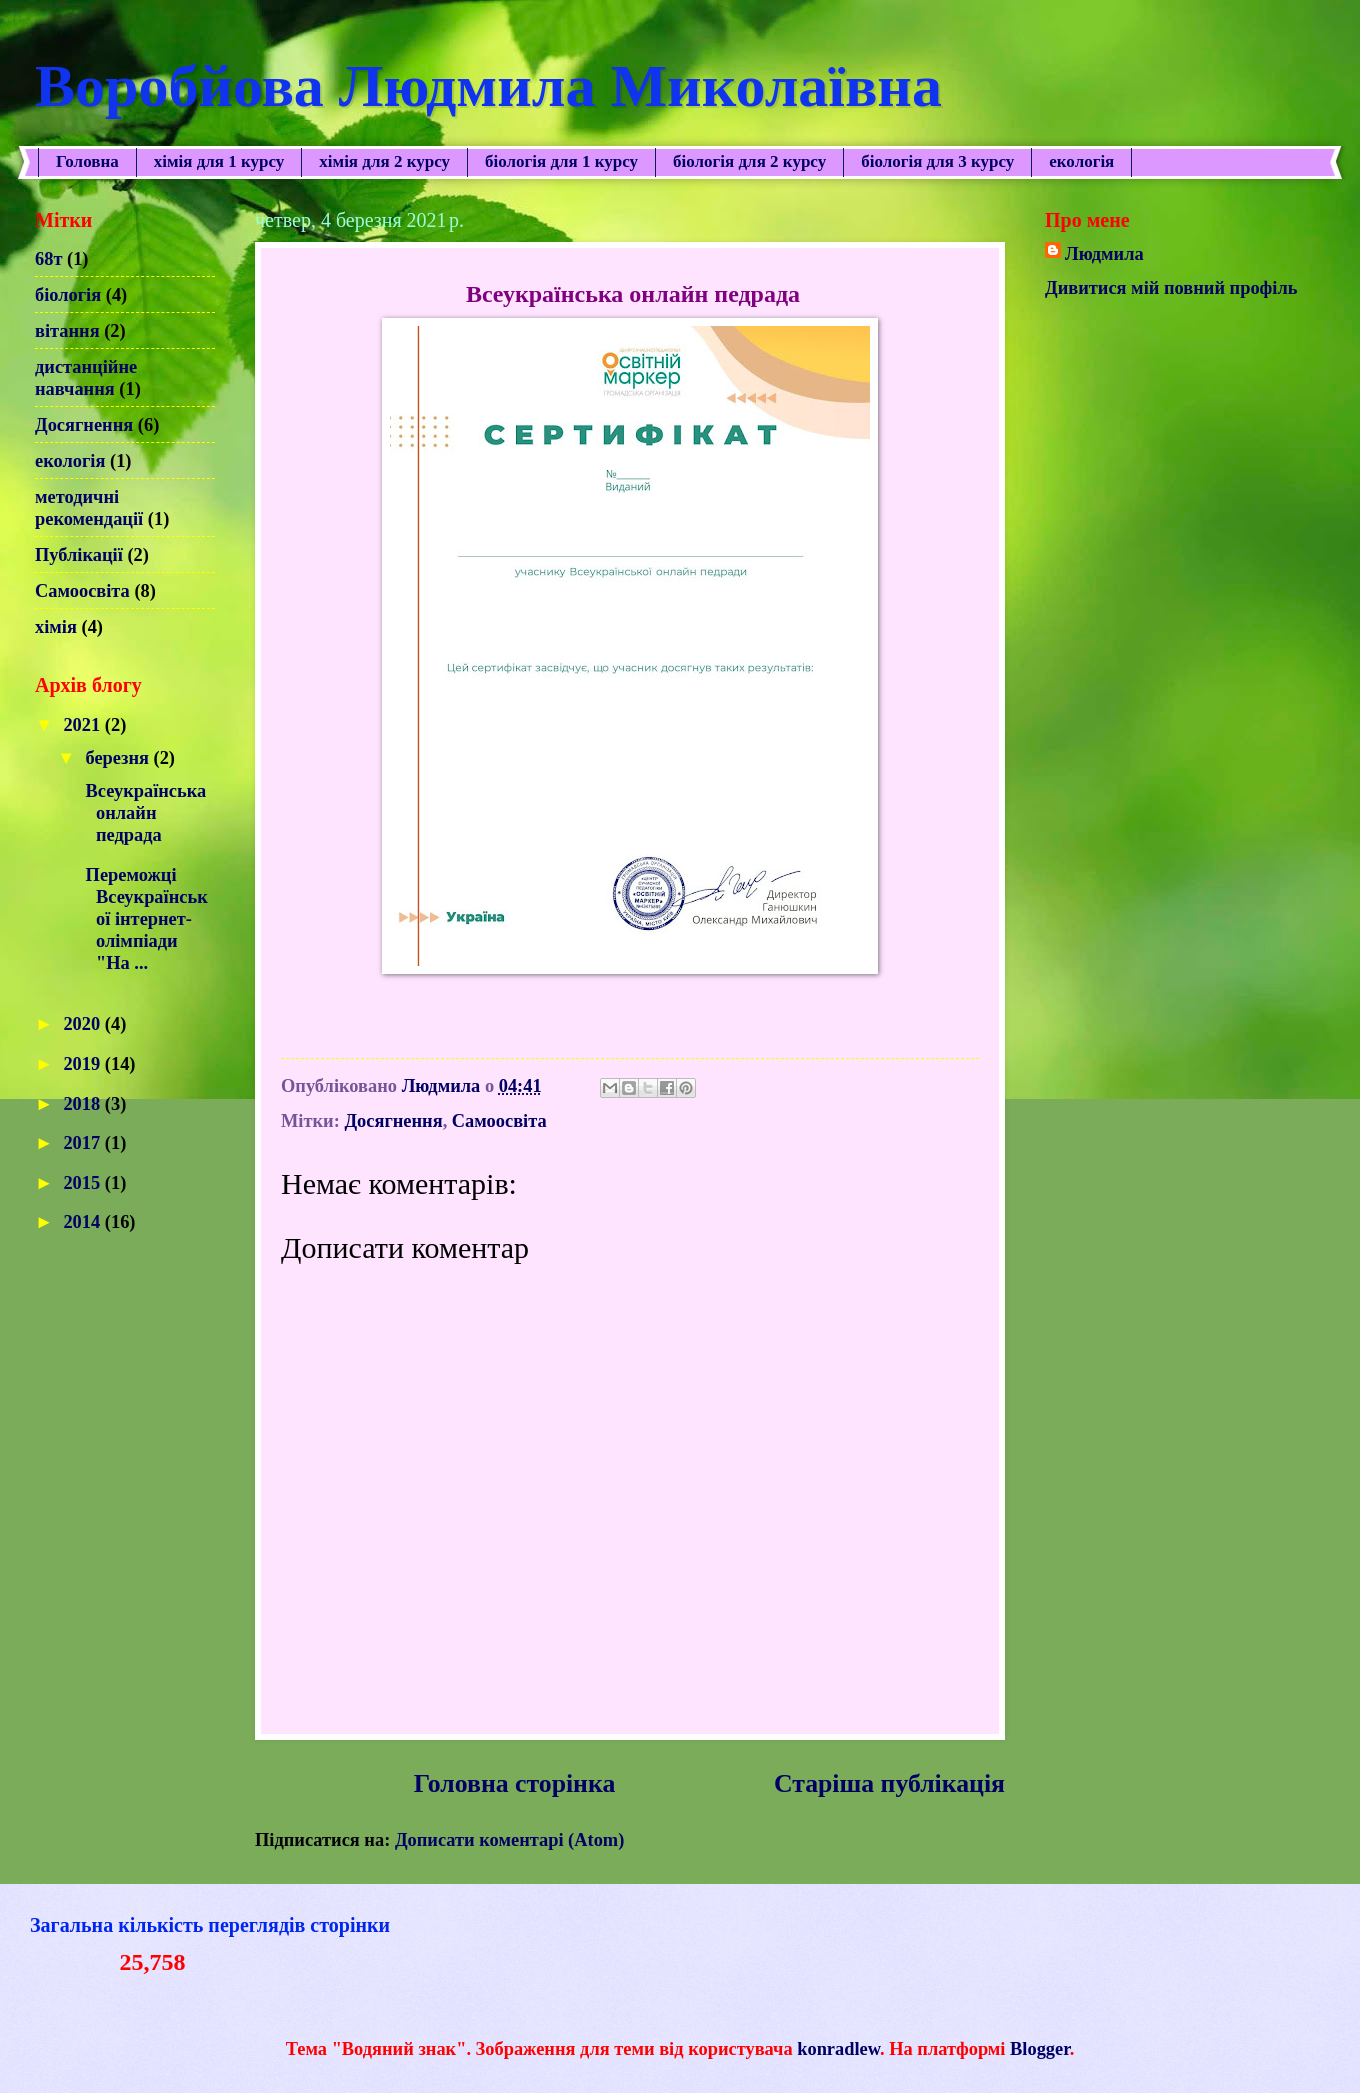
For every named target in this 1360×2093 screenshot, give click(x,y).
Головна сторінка (515, 1783)
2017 (83, 1143)
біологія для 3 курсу (937, 161)
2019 (83, 1064)
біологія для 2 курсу (749, 161)
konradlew (838, 2049)
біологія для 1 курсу (561, 161)
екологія (70, 461)
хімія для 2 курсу (384, 161)
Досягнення (393, 1121)
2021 (83, 725)
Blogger (1040, 2049)
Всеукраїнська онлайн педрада (143, 813)
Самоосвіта (499, 1121)
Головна (87, 161)
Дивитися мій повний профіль (1171, 288)
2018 (83, 1104)
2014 (83, 1222)
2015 (83, 1183)
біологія (68, 295)
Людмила (1104, 254)
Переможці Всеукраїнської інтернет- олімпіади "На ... (144, 919)
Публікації (79, 555)
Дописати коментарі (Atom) (509, 1840)
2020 (83, 1024)
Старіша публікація (889, 1783)
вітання (67, 331)
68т (48, 259)
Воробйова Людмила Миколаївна (488, 86)
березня (120, 758)
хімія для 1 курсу (219, 161)
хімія (56, 627)
